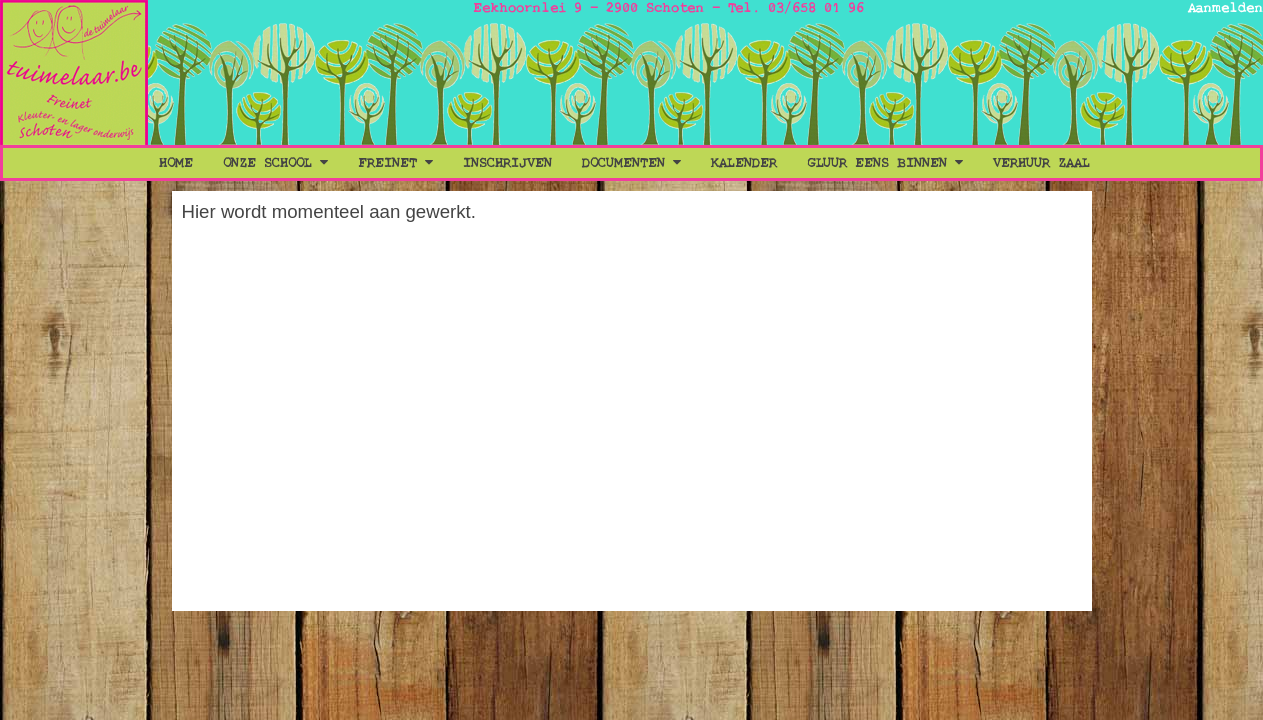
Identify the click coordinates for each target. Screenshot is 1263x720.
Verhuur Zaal (1041, 163)
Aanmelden (1225, 8)
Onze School (275, 163)
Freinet (395, 163)
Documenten (631, 163)
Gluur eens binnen (885, 163)
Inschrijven (507, 163)
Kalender (744, 163)
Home (176, 163)
